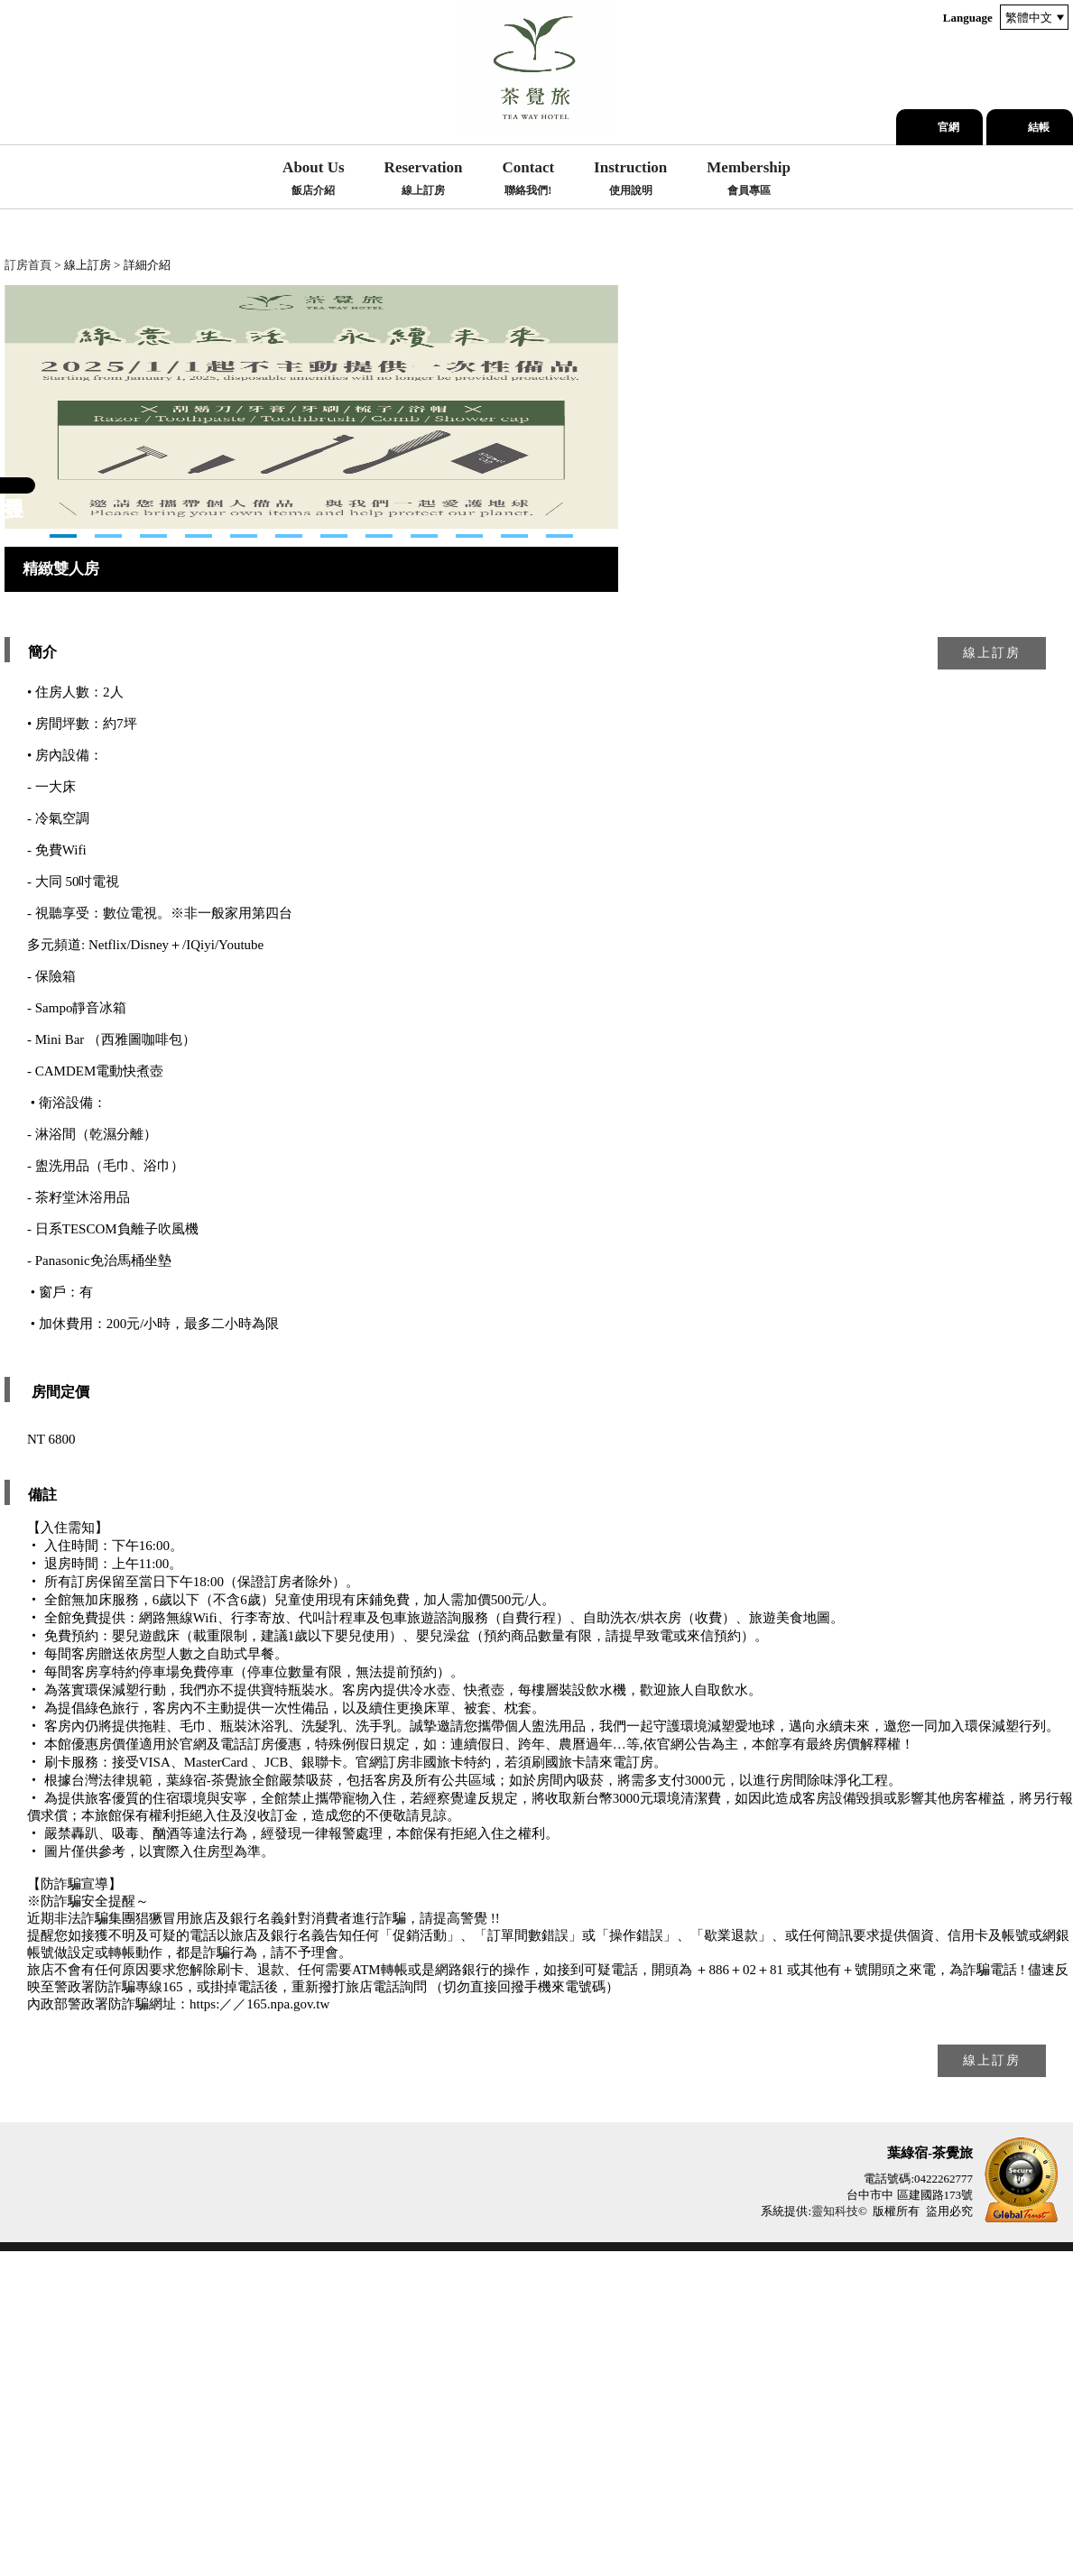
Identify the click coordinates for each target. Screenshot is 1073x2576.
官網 (948, 127)
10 (469, 861)
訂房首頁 (28, 265)
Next (19, 569)
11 (514, 861)
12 (559, 861)
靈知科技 (834, 2536)
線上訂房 (992, 977)
